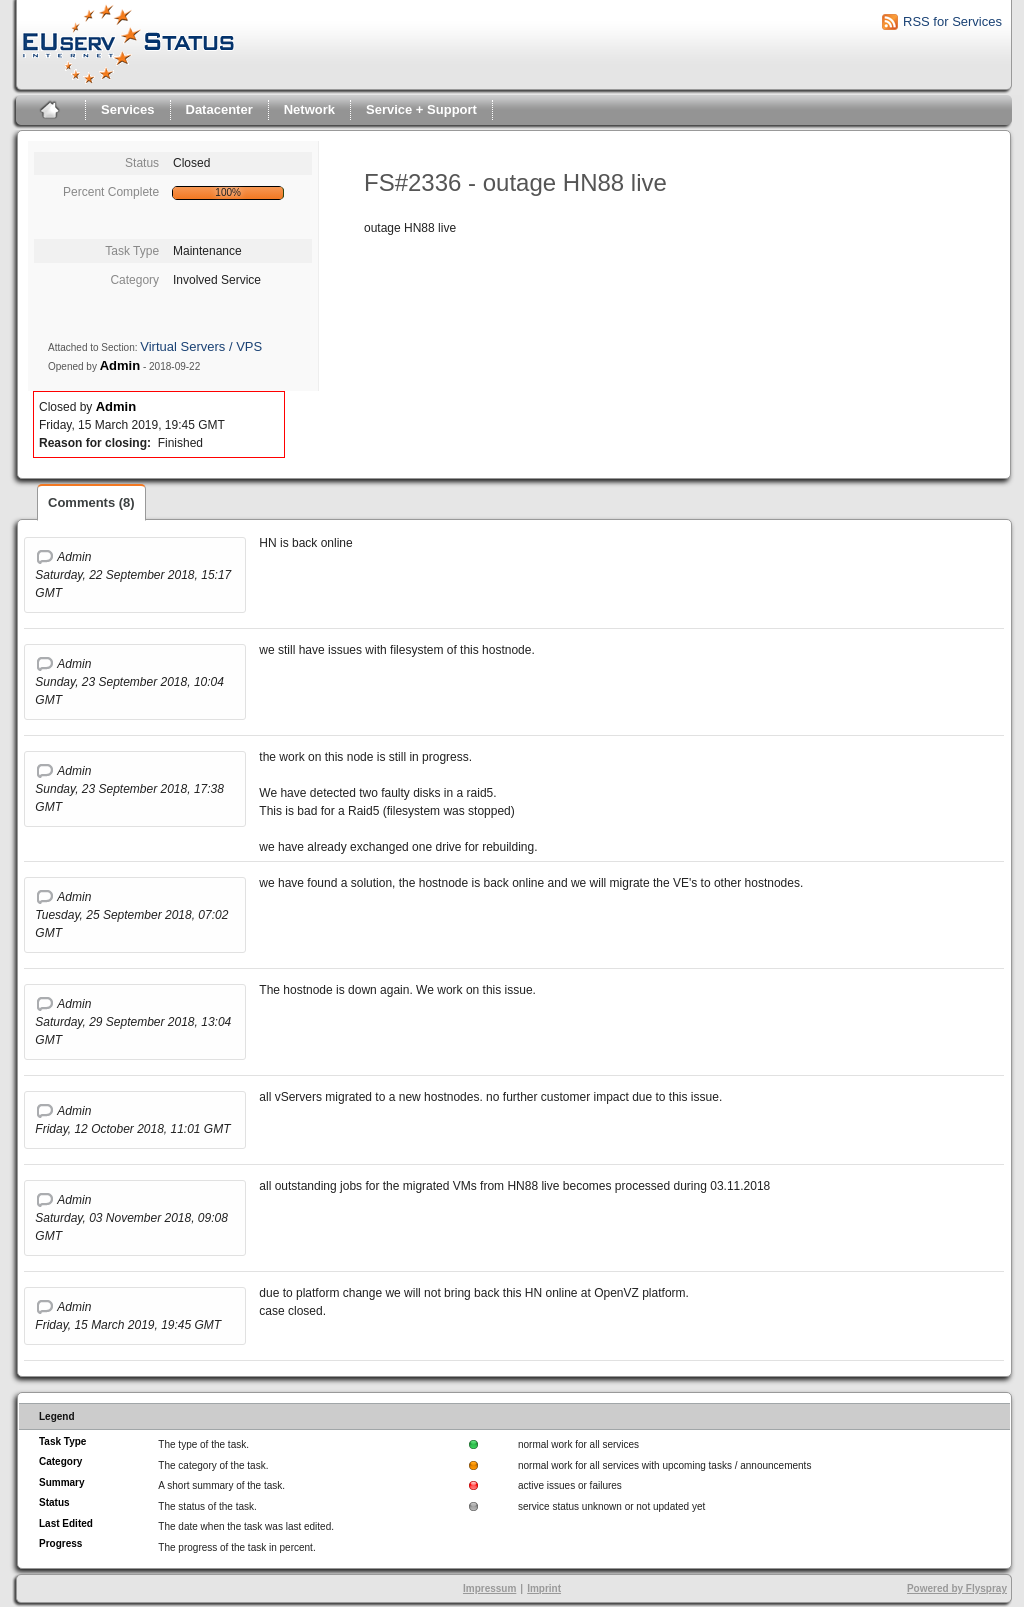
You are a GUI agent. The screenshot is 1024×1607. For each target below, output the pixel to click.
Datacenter (219, 109)
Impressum (489, 1588)
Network (309, 109)
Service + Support (421, 109)
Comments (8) (91, 502)
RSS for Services (952, 21)
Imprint (544, 1588)
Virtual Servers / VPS (201, 346)
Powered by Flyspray (957, 1588)
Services (128, 109)
